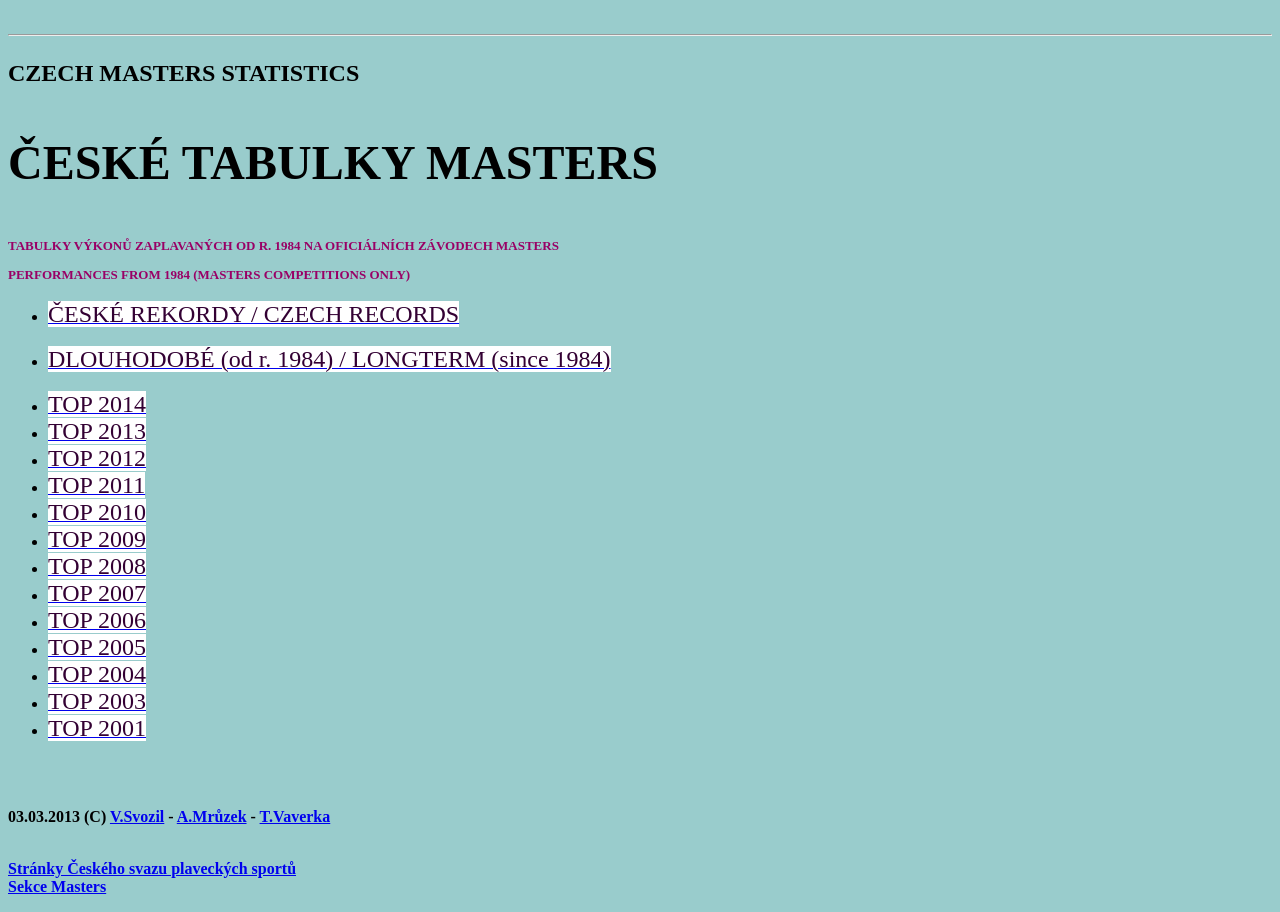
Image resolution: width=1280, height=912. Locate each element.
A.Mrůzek (212, 816)
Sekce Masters (57, 886)
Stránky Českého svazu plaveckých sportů (152, 868)
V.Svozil (137, 816)
